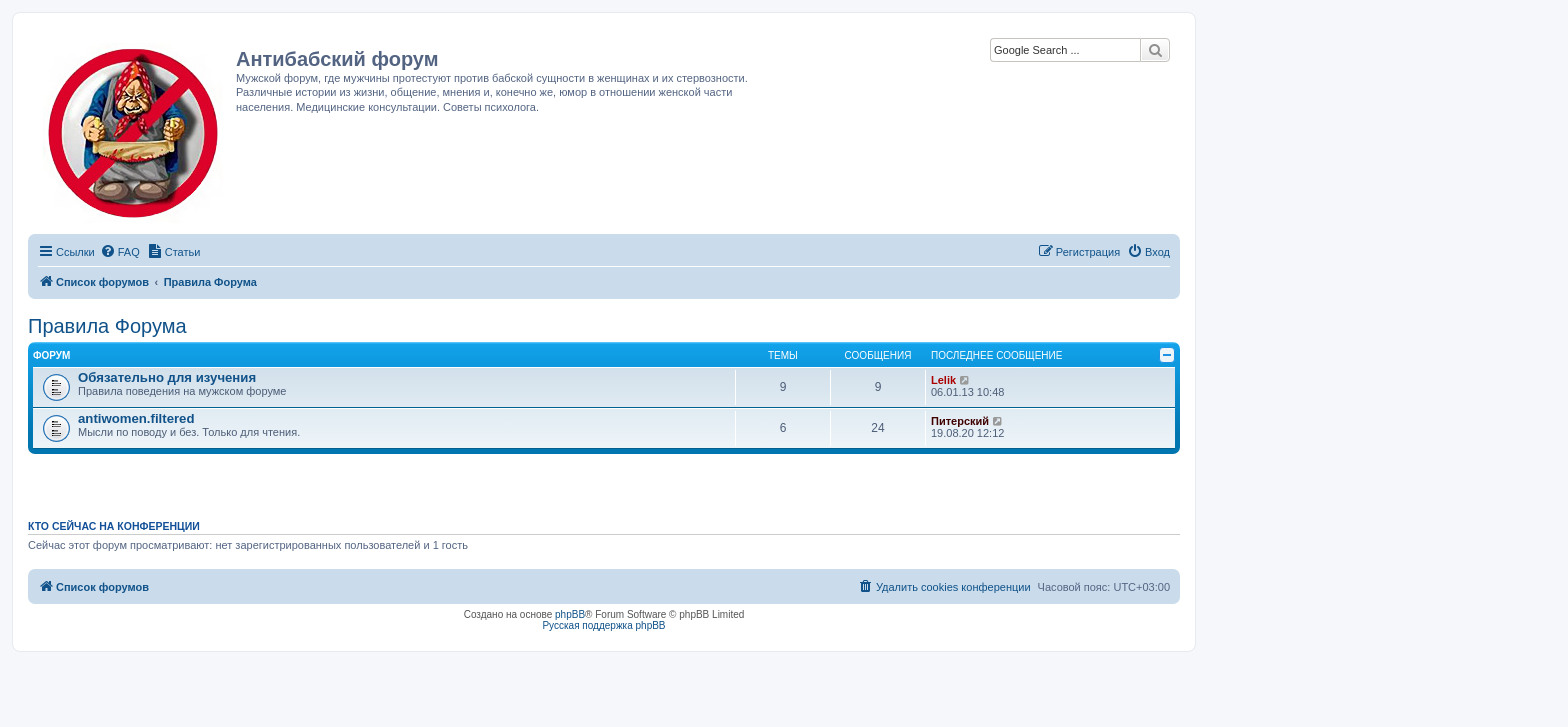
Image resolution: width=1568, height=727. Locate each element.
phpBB (570, 614)
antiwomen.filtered (136, 418)
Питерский (960, 421)
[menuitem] (120, 252)
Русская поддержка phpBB (603, 625)
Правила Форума (107, 326)
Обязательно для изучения (167, 377)
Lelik (943, 380)
